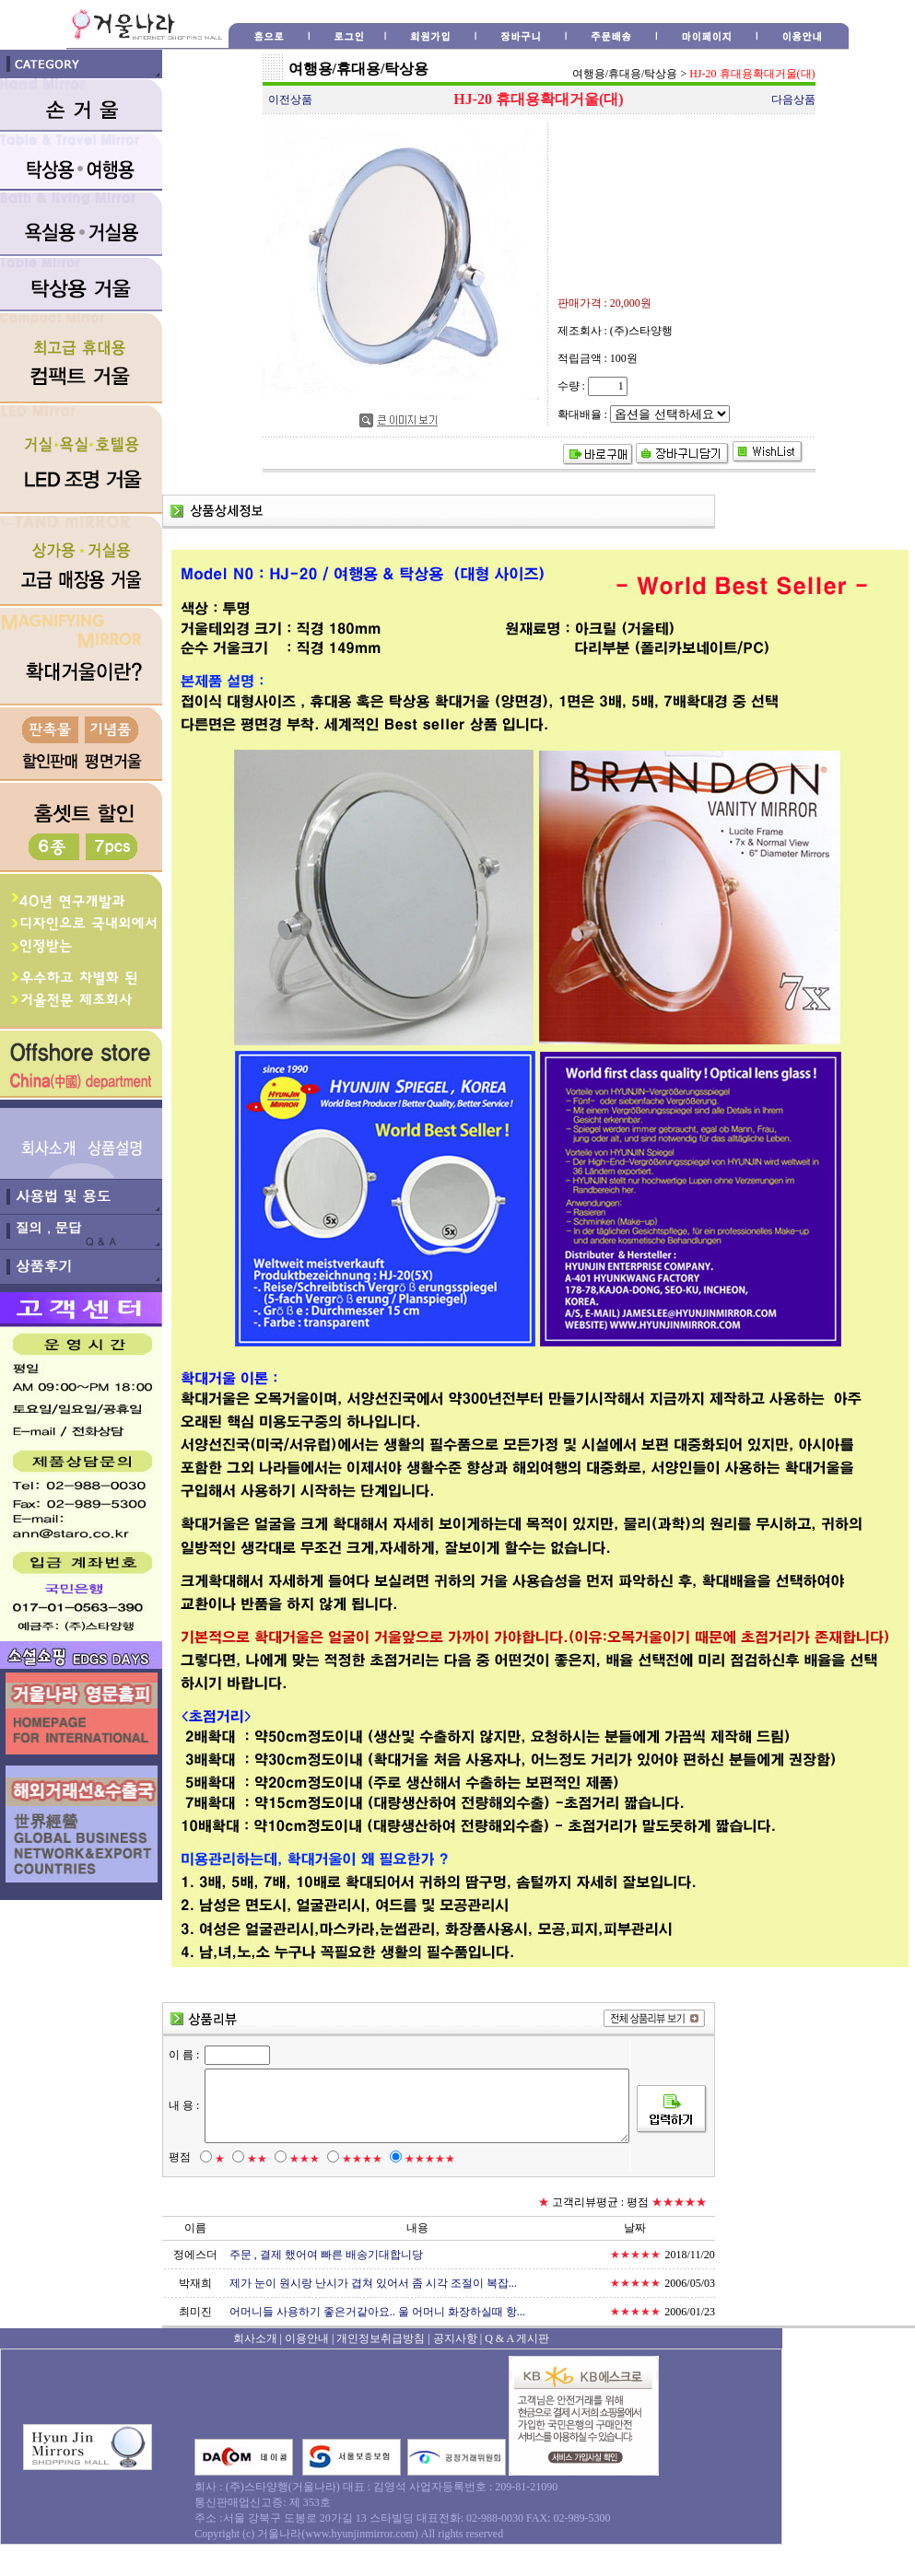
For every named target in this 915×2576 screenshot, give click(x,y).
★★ (251, 2190)
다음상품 (793, 99)
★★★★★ (424, 2190)
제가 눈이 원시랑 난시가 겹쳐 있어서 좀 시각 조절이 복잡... (373, 2314)
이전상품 (290, 99)
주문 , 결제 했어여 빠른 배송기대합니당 (326, 2285)
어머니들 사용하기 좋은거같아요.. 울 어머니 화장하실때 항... (377, 2343)
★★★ (299, 2190)
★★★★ (356, 2190)
